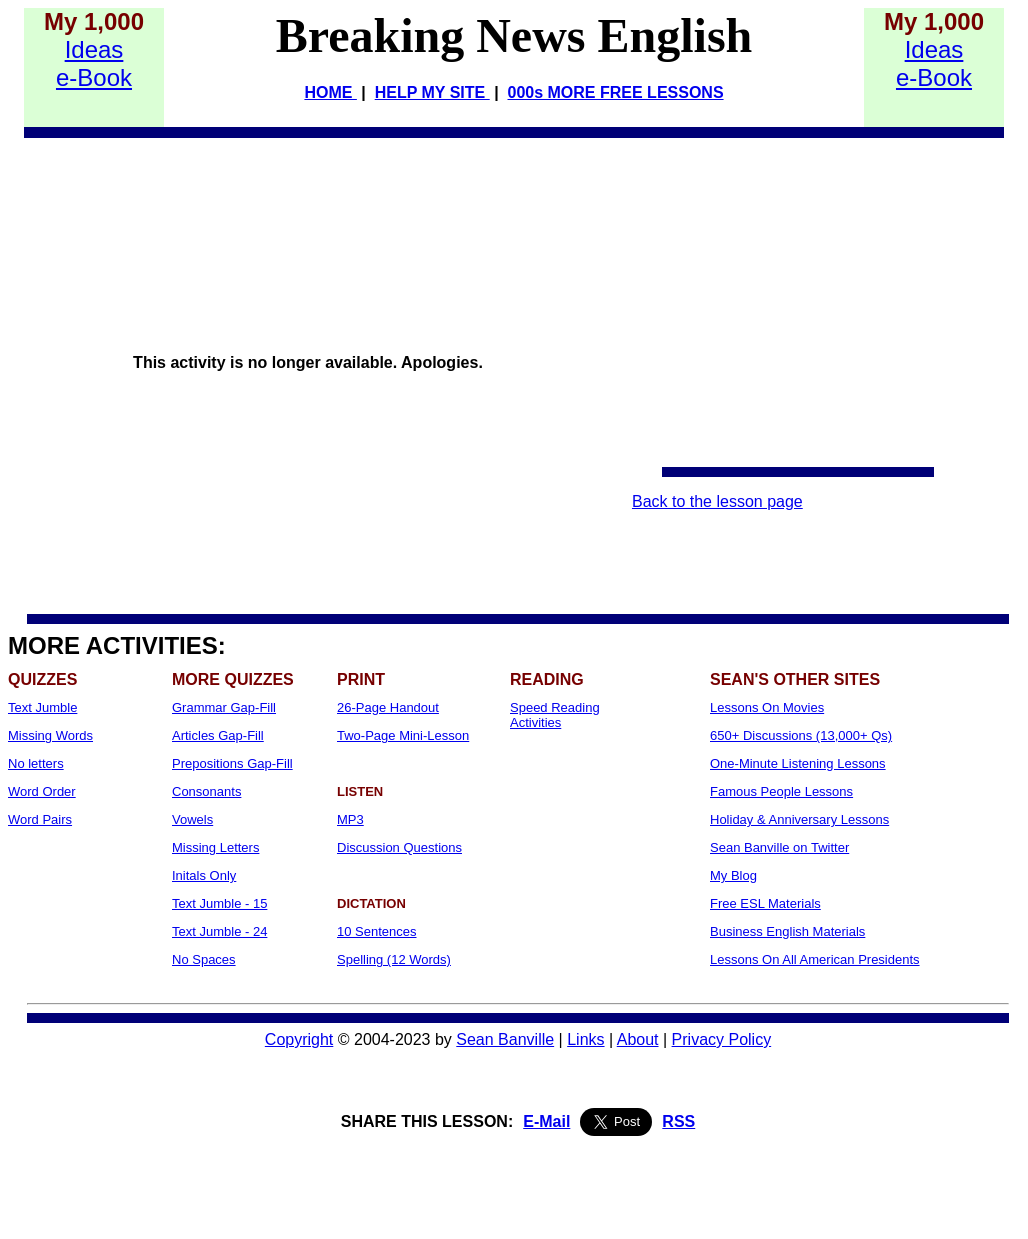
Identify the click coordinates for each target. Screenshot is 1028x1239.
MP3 (350, 819)
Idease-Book (94, 63)
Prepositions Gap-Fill (232, 763)
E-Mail (546, 1121)
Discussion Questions (399, 847)
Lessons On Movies (767, 707)
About (638, 1039)
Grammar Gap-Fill (224, 707)
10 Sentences (377, 931)
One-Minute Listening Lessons (798, 763)
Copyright (299, 1039)
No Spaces (204, 959)
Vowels (192, 819)
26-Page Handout (388, 707)
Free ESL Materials (765, 903)
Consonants (206, 791)
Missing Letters (215, 847)
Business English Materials (787, 931)
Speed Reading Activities (555, 715)
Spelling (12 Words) (394, 959)
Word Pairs (40, 819)
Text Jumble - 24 (219, 931)
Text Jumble (42, 707)
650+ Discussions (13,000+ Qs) (801, 735)
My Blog (733, 875)
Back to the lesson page (717, 501)
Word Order (42, 791)
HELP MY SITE (432, 92)
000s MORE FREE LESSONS (616, 92)
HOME (330, 92)
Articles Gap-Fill (218, 735)
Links (585, 1039)
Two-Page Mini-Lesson (403, 735)
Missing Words (50, 735)
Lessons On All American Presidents (815, 959)
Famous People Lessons (781, 791)
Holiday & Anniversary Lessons (799, 819)
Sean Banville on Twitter (779, 847)
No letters (36, 763)
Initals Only (204, 875)
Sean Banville (505, 1039)
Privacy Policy (722, 1039)
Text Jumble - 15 (219, 903)
